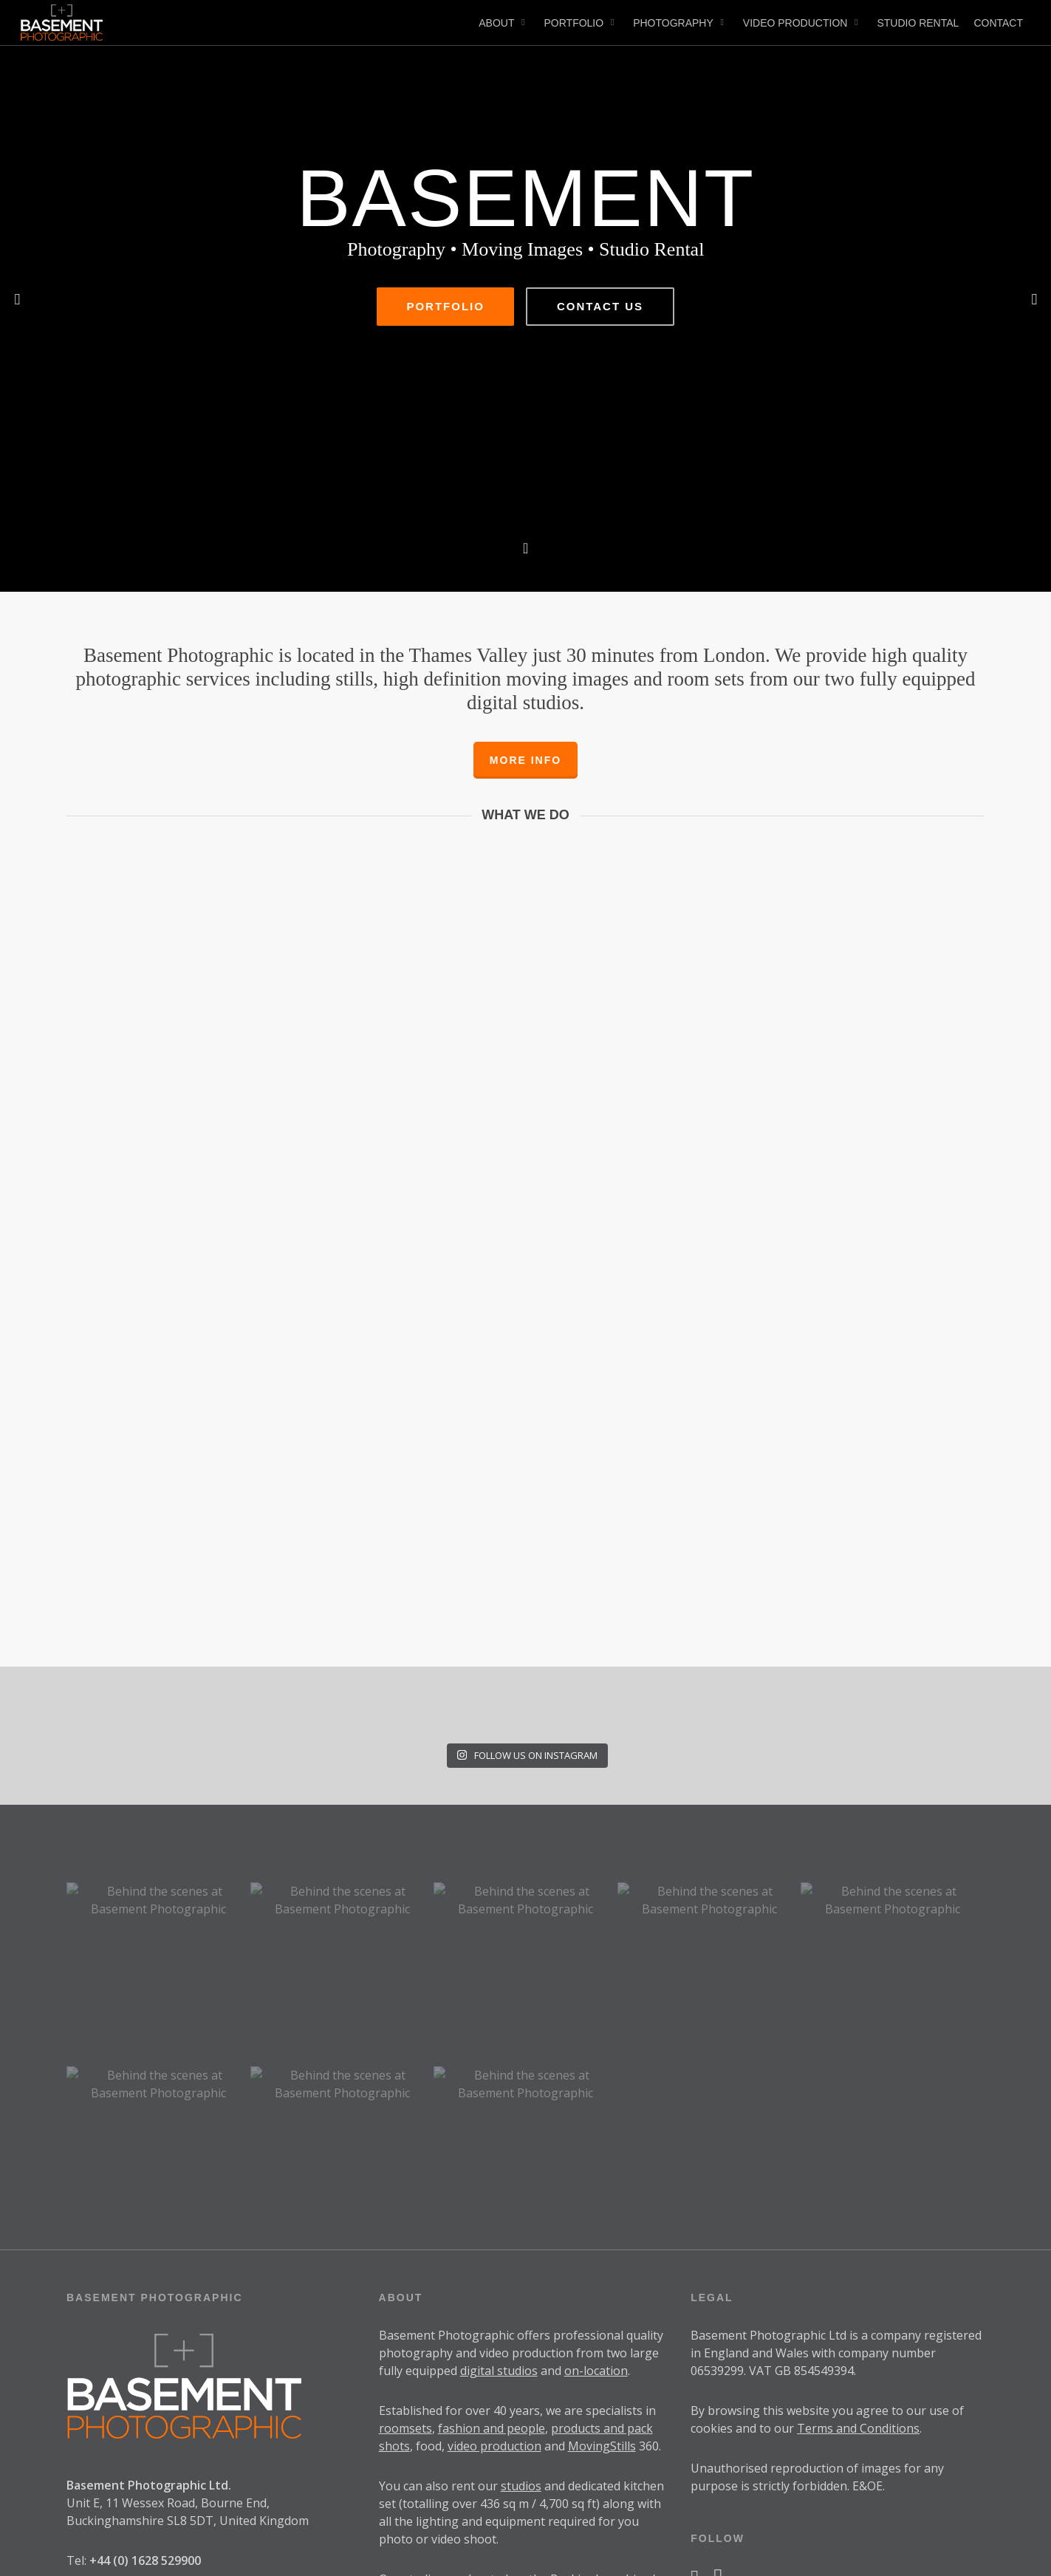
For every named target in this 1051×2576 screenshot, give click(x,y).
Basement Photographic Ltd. (148, 2293)
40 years (516, 2218)
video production (494, 2254)
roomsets (405, 2236)
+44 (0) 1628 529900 (145, 2368)
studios (521, 2294)
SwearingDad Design (241, 2553)
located (488, 2387)
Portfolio (445, 413)
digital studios (499, 2178)
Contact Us (600, 413)
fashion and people (491, 2236)
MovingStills (602, 2254)
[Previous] (18, 298)
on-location (596, 2178)
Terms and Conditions (858, 2236)
